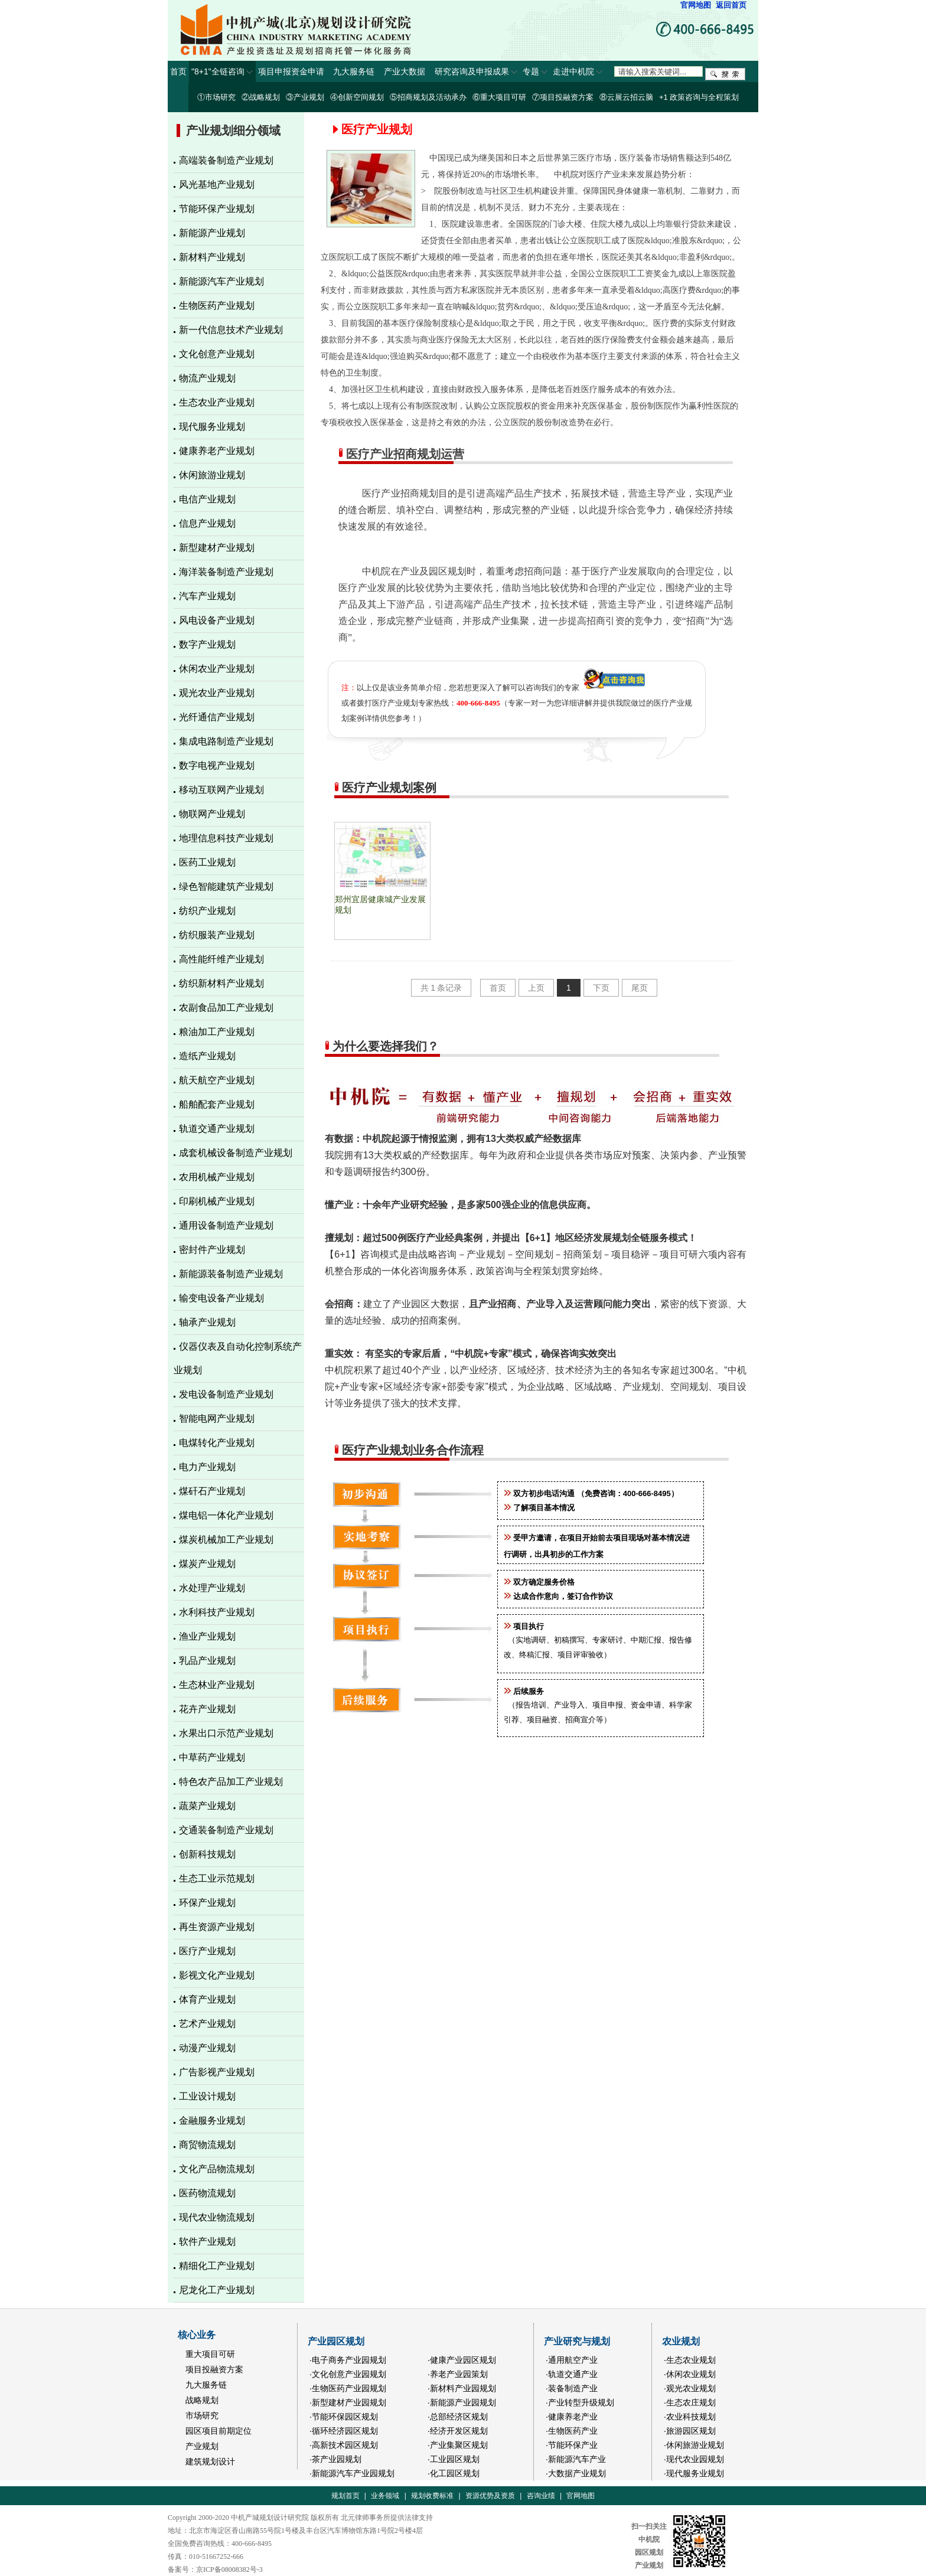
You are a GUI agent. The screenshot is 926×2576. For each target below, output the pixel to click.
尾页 (639, 987)
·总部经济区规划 (458, 2416)
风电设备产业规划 (217, 620)
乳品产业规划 (207, 1661)
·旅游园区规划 (690, 2430)
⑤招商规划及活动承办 (428, 97)
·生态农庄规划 (690, 2402)
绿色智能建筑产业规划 (226, 886)
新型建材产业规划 (217, 548)
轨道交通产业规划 (217, 1129)
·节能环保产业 (572, 2445)
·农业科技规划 (690, 2416)
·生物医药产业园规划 (347, 2388)
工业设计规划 (207, 2096)
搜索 (725, 74)
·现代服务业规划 (694, 2473)
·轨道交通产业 (572, 2374)
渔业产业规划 (207, 1636)
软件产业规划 (207, 2242)
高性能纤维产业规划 (221, 959)
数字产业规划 (207, 644)
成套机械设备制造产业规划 (235, 1153)
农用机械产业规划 (217, 1177)
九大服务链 (356, 71)
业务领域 (385, 2496)
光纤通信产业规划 (217, 717)
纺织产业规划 (207, 911)
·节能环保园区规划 (343, 2416)
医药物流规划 (207, 2193)
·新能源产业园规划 (462, 2402)
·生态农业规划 (690, 2360)
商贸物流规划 (207, 2145)
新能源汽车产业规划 (221, 281)
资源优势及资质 (490, 2496)
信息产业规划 (207, 523)
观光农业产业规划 (217, 693)
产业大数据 (407, 71)
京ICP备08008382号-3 (229, 2569)
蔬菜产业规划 (207, 1806)
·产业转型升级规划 (580, 2402)
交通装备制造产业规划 (226, 1830)
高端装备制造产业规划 (226, 160)
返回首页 (731, 5)
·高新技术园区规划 (343, 2445)
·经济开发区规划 (458, 2430)
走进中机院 (578, 71)
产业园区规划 (336, 2341)
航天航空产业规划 (217, 1080)
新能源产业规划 (212, 233)
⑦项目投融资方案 (563, 97)
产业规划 (202, 2446)
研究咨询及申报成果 (476, 71)
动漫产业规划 (207, 2048)
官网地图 (695, 5)
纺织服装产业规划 (217, 935)
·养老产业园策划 (458, 2374)
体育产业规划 (207, 1999)
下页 (601, 987)
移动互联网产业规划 (221, 790)
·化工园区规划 (454, 2473)
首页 (178, 71)
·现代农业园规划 (694, 2459)
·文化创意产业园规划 (347, 2374)
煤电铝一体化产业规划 (226, 1515)
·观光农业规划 (690, 2388)
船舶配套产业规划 (217, 1104)
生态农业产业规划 (217, 402)
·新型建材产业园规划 (347, 2402)
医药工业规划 (207, 862)
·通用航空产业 (572, 2360)
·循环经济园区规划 (343, 2430)
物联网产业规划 (212, 814)
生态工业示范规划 (217, 1878)
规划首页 (345, 2496)
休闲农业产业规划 (217, 669)
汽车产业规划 (207, 596)
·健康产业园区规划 (462, 2360)
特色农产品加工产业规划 (231, 1782)
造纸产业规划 (207, 1056)
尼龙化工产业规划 (217, 2290)
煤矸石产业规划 (212, 1491)
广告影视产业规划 (217, 2072)
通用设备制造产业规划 (226, 1225)
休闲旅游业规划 (212, 475)
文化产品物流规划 (217, 2169)
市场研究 (202, 2415)
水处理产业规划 (212, 1588)
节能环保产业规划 (217, 209)
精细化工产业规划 (217, 2266)
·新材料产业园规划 (462, 2388)
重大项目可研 (210, 2354)
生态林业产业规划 (217, 1685)
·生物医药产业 (572, 2430)
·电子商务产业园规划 (347, 2360)
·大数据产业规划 (576, 2473)
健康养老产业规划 (217, 451)
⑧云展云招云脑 (626, 97)
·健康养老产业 (572, 2416)
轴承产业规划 (207, 1322)
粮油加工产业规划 (217, 1032)
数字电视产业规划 (217, 765)
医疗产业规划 (207, 1951)
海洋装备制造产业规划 (226, 572)
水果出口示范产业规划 (226, 1733)
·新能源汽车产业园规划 (351, 2473)
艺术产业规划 (207, 2024)
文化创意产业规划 (217, 354)
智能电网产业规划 (217, 1418)
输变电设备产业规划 (221, 1298)
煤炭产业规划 (207, 1564)
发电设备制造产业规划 (226, 1394)
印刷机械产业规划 (217, 1201)
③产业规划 (305, 97)
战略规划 (202, 2400)
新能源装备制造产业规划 (231, 1274)
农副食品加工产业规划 (226, 1008)
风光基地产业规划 (217, 184)
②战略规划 (261, 97)
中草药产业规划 (212, 1757)
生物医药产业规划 (217, 306)
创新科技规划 (207, 1854)
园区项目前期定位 (218, 2430)
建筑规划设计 (210, 2461)
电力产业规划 (207, 1467)
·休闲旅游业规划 (694, 2445)
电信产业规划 (207, 499)
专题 (535, 71)
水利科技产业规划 (217, 1612)
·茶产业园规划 (335, 2459)
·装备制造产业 (572, 2388)
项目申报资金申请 (293, 71)
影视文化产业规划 (217, 1975)
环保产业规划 (207, 1903)
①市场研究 (216, 97)
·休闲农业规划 (690, 2374)
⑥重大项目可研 (499, 97)
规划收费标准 (432, 2496)
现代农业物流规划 (217, 2217)
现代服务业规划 (212, 427)
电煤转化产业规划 (217, 1443)
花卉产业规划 (207, 1709)
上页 (536, 987)
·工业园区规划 (454, 2459)
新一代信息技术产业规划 (231, 330)
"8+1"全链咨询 (222, 71)
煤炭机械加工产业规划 (226, 1540)
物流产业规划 (207, 378)
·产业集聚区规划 (458, 2445)
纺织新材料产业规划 (221, 983)
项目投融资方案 (214, 2369)
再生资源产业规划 (217, 1927)
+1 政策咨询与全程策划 (699, 97)
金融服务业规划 (212, 2120)
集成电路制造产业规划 (226, 741)
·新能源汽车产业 (576, 2459)
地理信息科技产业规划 (226, 838)
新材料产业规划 (212, 257)
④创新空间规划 (357, 97)
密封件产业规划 (212, 1250)
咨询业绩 (541, 2496)
